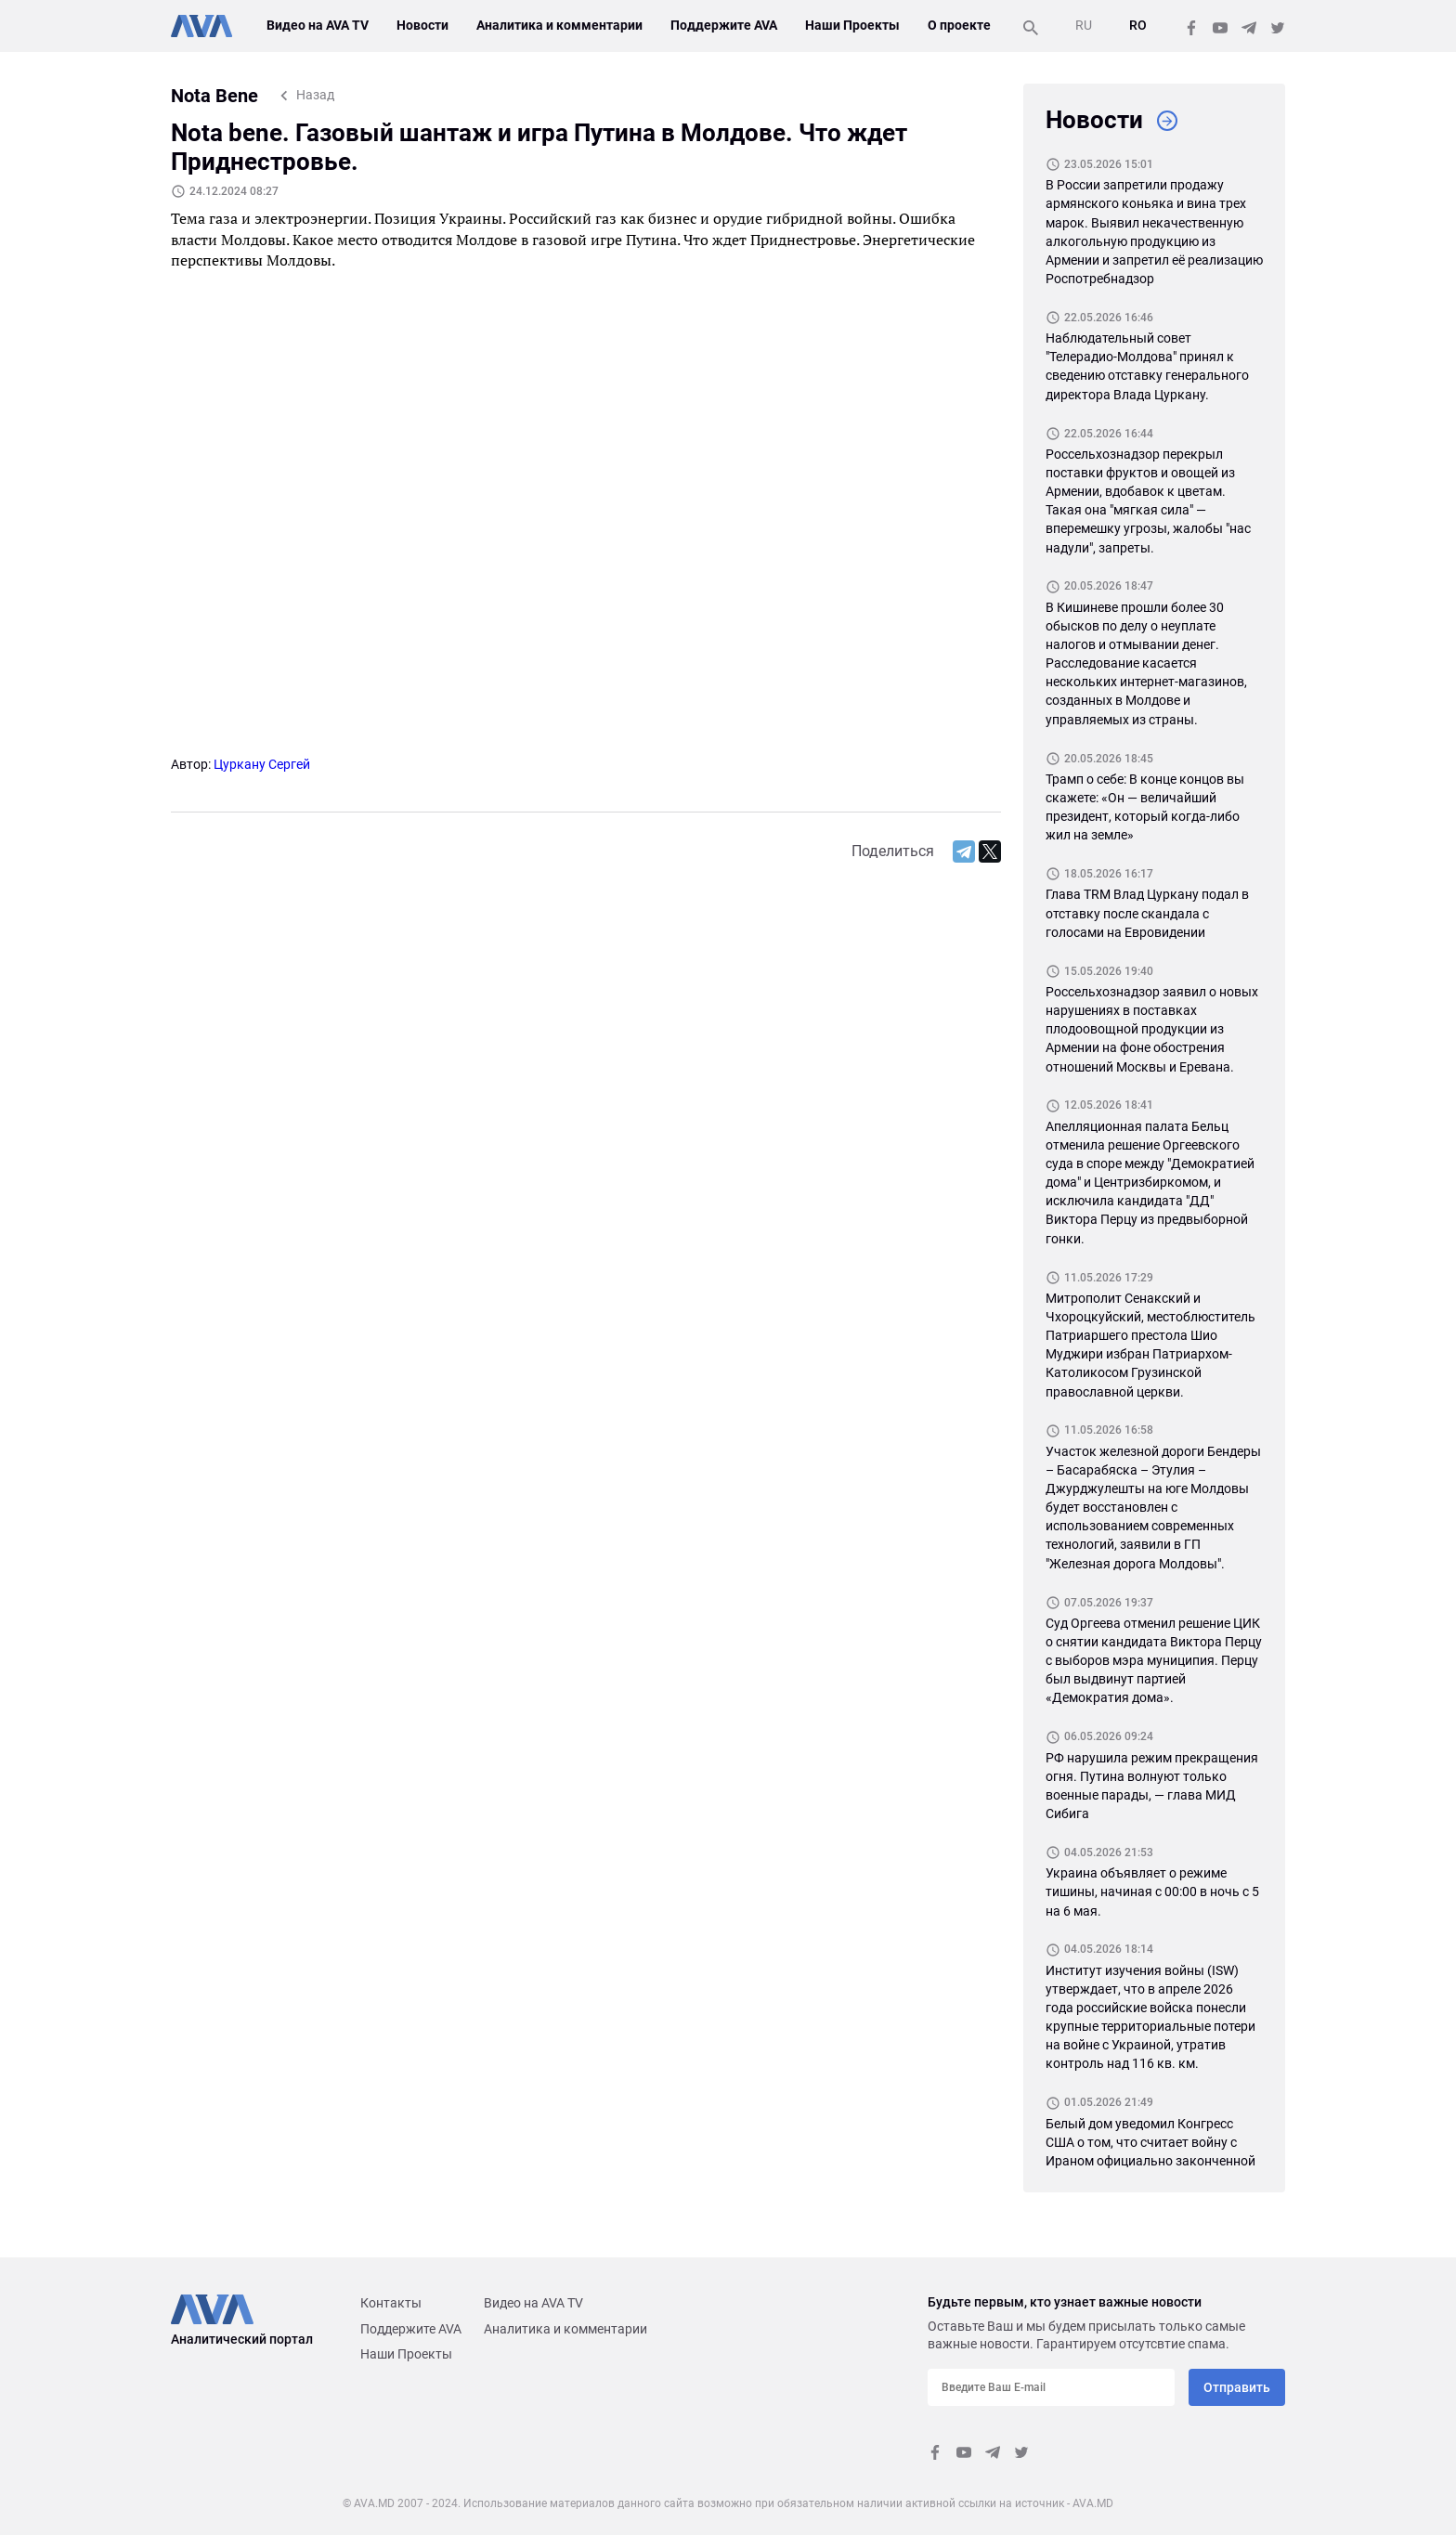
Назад (315, 94)
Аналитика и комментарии (560, 25)
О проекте (957, 25)
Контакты (391, 2302)
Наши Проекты (851, 25)
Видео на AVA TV (318, 25)
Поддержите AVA (724, 25)
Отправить (1236, 2387)
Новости (423, 25)
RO (1138, 25)
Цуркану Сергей (262, 764)
